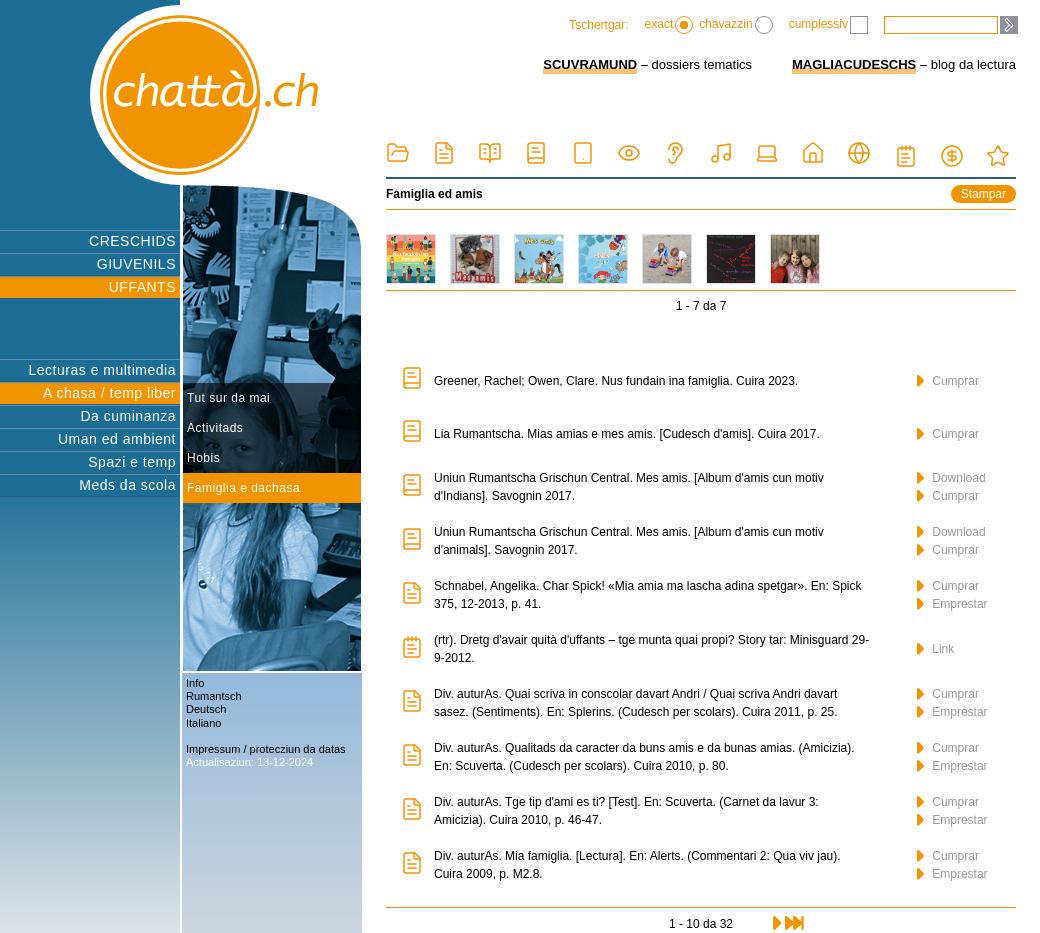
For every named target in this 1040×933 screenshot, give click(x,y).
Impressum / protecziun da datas (266, 749)
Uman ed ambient (117, 439)
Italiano (203, 723)
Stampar (983, 194)
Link (935, 649)
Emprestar (952, 604)
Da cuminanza (129, 416)
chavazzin (735, 25)
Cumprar (948, 381)
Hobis (203, 458)
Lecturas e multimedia (102, 370)
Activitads (215, 428)
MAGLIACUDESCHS (854, 64)
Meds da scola (127, 485)
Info (195, 683)
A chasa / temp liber (109, 393)
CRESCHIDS (132, 241)
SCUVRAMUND (590, 64)
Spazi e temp (132, 462)
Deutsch (206, 709)
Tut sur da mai (228, 398)
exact (669, 25)
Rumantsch (214, 696)
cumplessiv (828, 25)
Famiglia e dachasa (243, 488)
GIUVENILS (136, 264)
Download (951, 478)
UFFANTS (142, 287)
